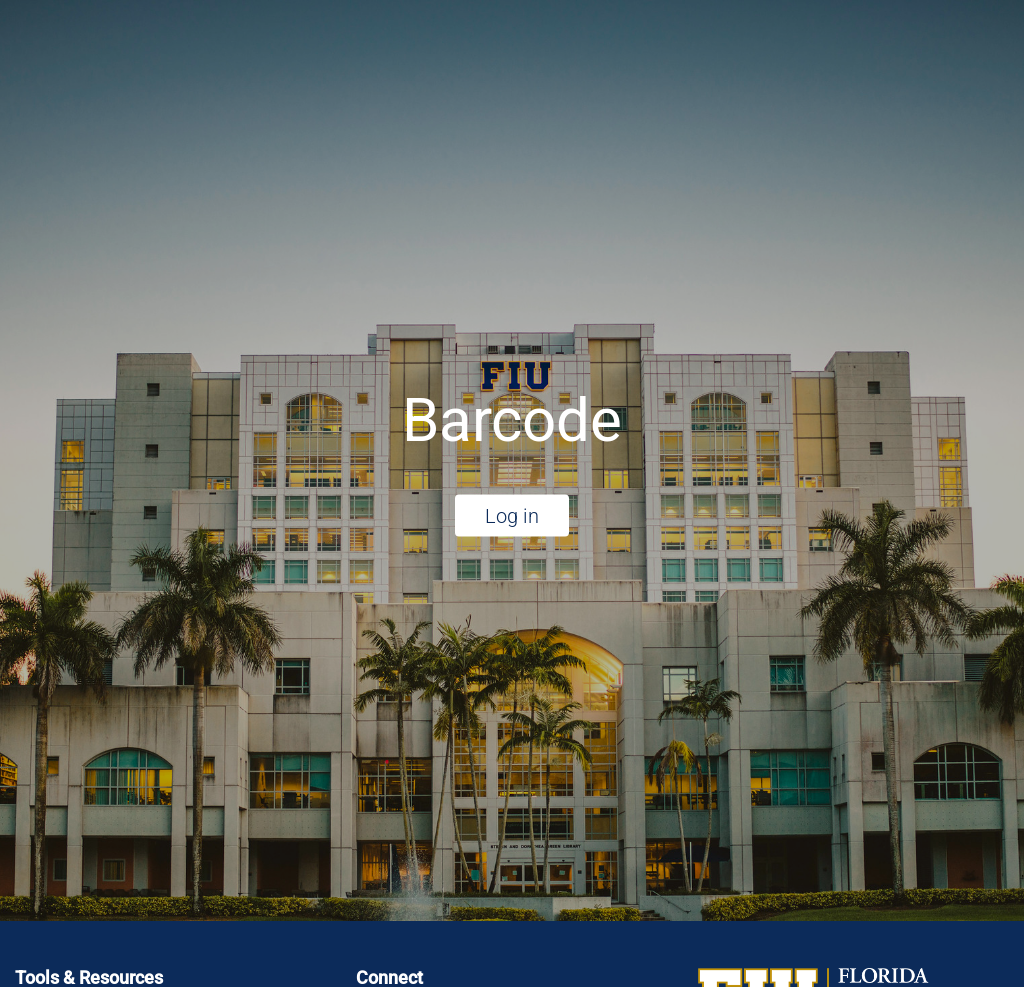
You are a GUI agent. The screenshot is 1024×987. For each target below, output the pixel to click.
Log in (512, 515)
